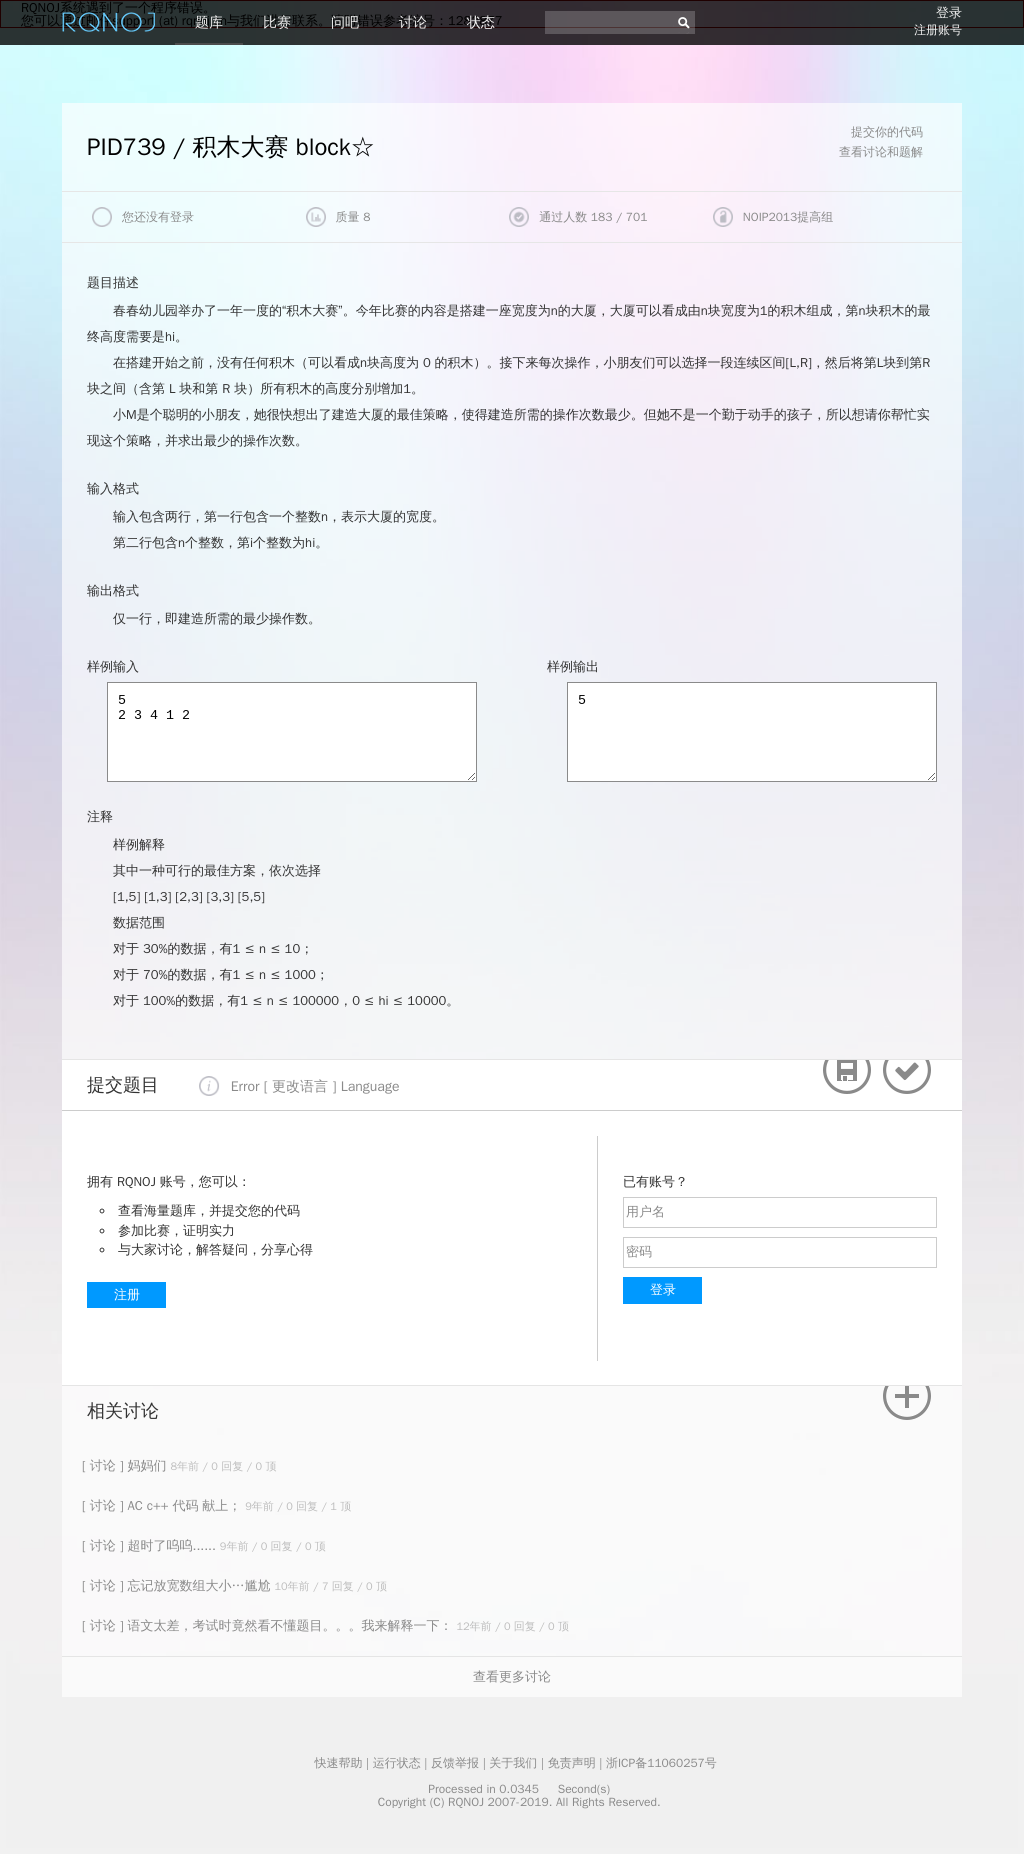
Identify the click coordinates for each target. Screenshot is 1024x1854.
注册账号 (938, 30)
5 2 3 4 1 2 (292, 732)
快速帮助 (338, 1763)
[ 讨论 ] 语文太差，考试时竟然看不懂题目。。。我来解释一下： (269, 1625)
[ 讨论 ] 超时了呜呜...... (151, 1545)
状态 (481, 22)
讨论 (413, 22)
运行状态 (397, 1763)
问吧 (345, 22)
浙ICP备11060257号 (661, 1763)
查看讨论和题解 (881, 152)
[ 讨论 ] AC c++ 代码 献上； (163, 1505)
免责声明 (572, 1763)
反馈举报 (455, 1763)
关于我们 (513, 1763)
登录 (949, 12)
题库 (209, 22)
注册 (127, 1294)
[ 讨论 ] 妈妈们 (126, 1465)
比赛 (277, 22)
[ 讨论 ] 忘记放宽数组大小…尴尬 (178, 1585)
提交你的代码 (887, 132)
